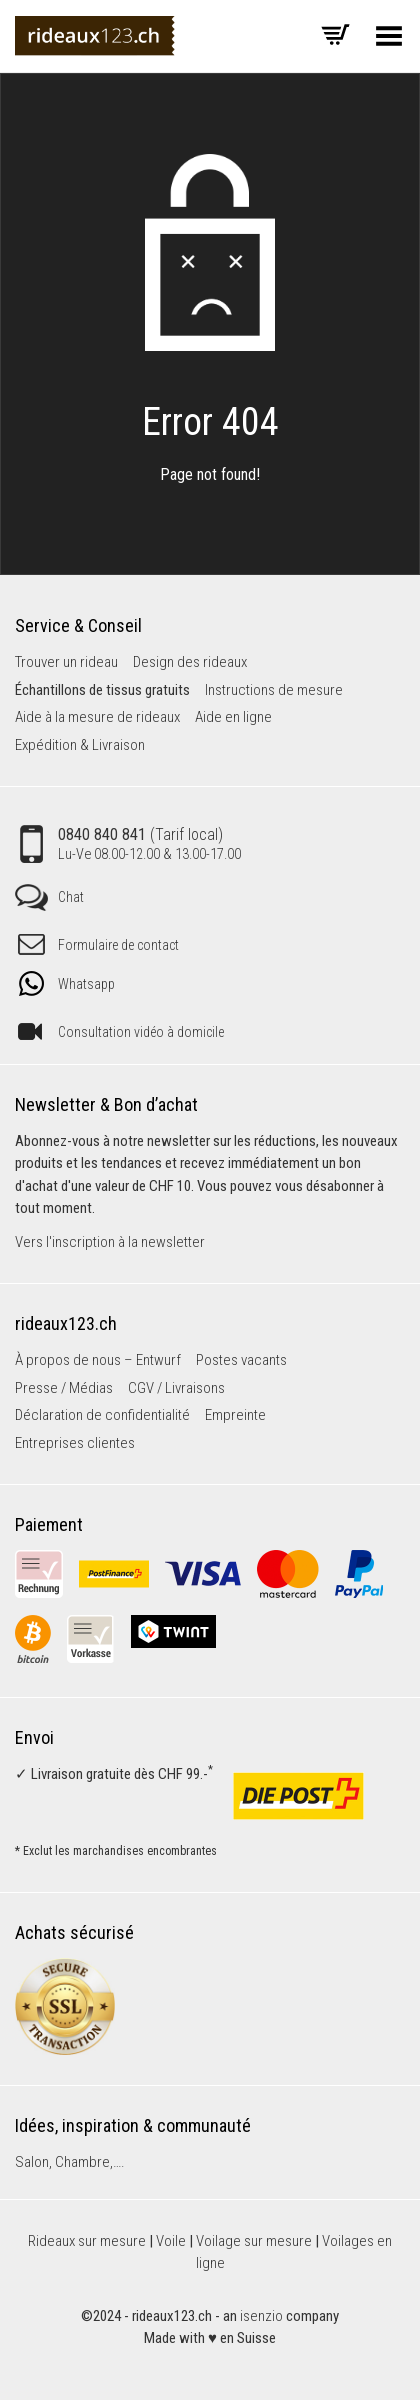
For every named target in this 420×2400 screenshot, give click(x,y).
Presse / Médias (64, 1388)
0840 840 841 (130, 844)
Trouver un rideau (66, 662)
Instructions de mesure (274, 690)
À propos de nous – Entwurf (98, 1360)
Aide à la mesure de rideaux (97, 717)
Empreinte (235, 1415)
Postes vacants (241, 1360)
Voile (171, 2241)
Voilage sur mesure (254, 2241)
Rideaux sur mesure (87, 2241)
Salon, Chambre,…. (70, 2162)
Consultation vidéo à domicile (121, 1031)
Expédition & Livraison (80, 745)
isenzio (261, 2316)
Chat (49, 897)
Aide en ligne (233, 717)
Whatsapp (67, 983)
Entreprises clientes (75, 1443)
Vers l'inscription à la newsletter (110, 1242)
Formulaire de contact (98, 944)
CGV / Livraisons (176, 1388)
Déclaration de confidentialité (102, 1415)
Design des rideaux (190, 662)
